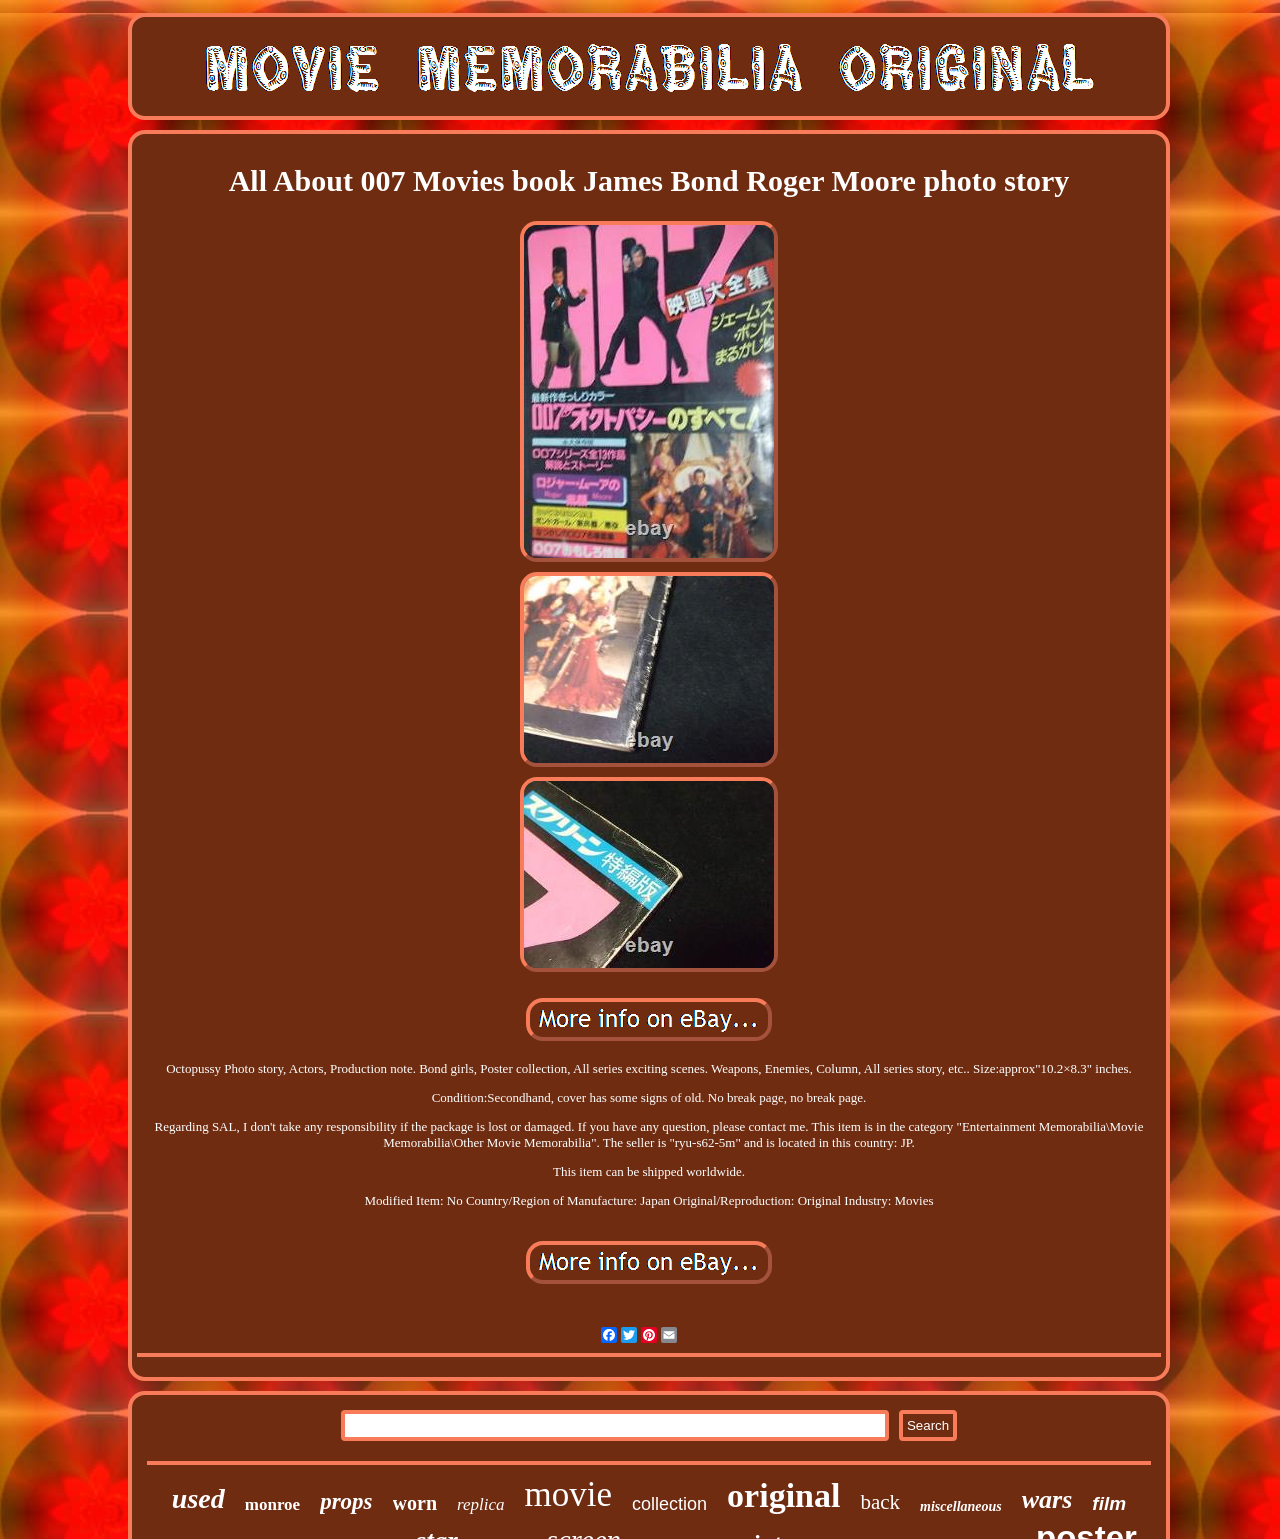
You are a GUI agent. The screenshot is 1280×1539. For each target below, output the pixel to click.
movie (568, 1494)
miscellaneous (961, 1506)
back (880, 1502)
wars (1047, 1499)
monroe (272, 1504)
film (1109, 1503)
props (346, 1501)
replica (481, 1504)
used (198, 1498)
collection (669, 1504)
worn (415, 1503)
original (783, 1495)
